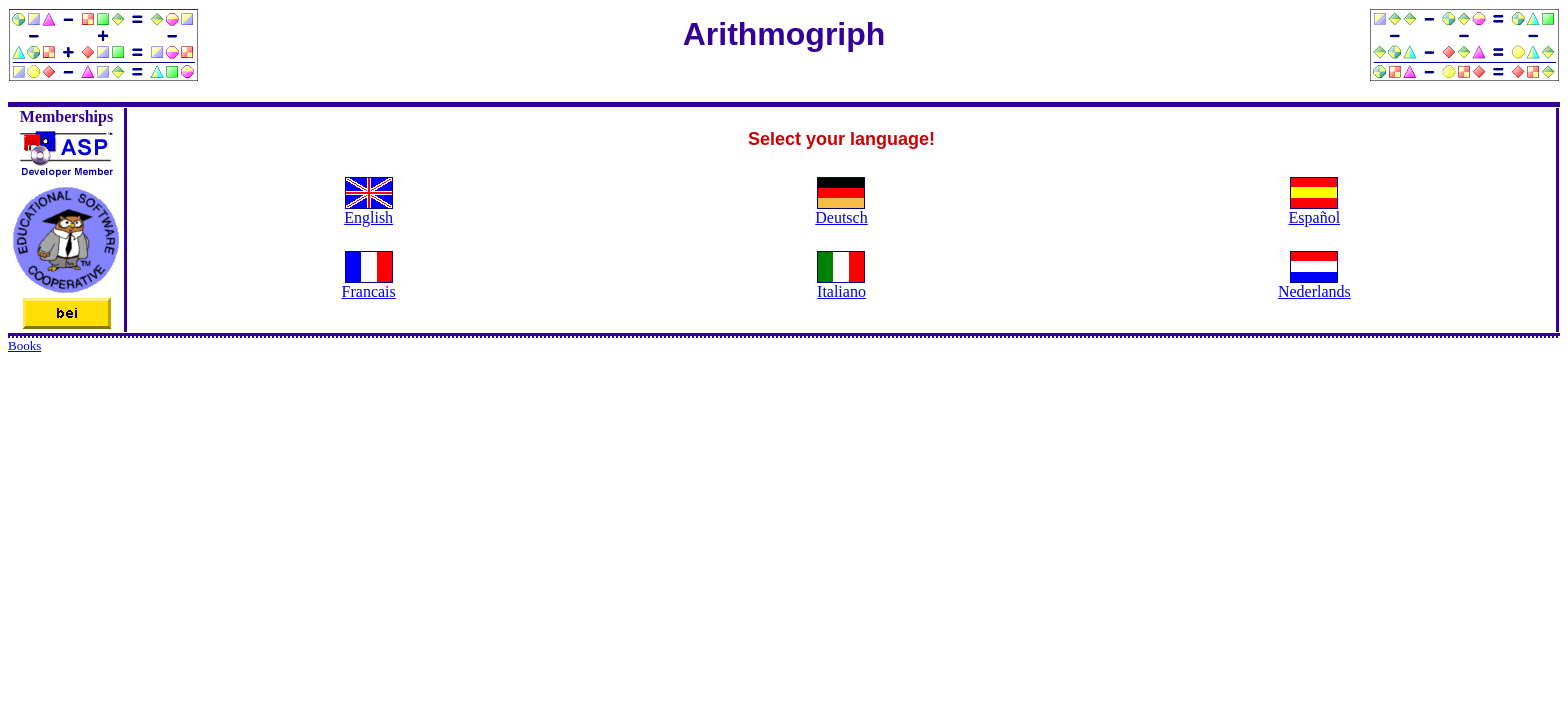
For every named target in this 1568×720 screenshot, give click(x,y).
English (368, 217)
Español (1315, 217)
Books (24, 345)
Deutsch (841, 217)
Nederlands (1314, 291)
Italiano (841, 291)
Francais (369, 291)
